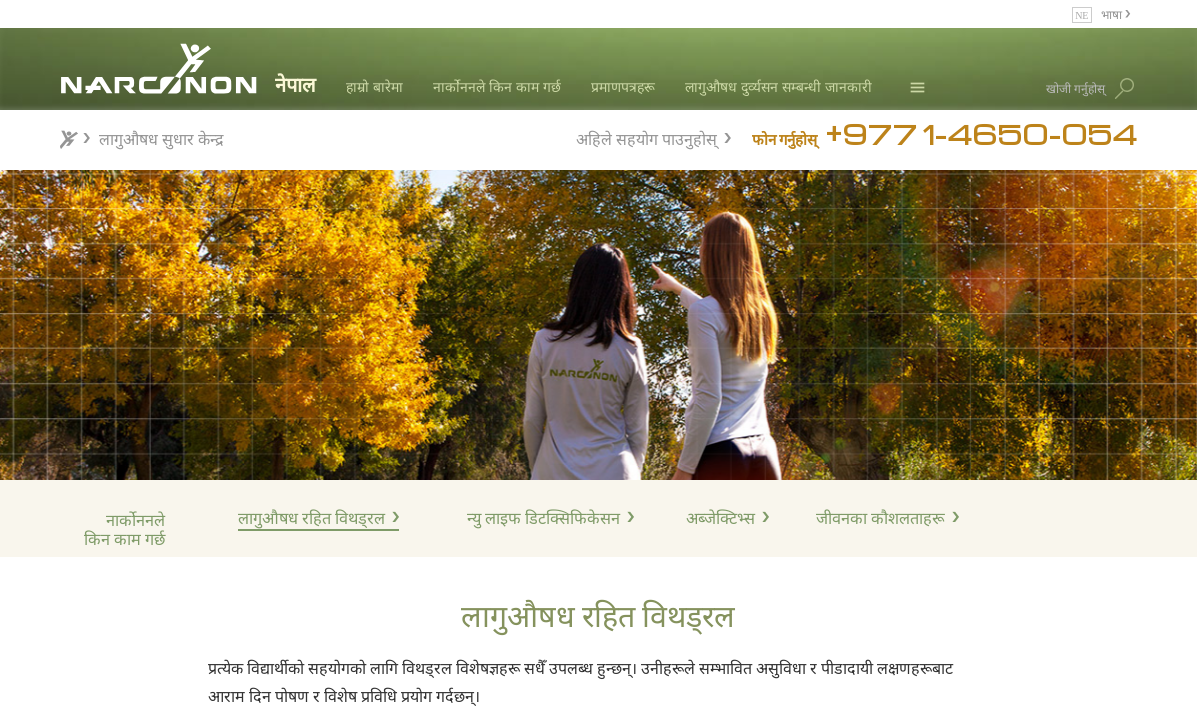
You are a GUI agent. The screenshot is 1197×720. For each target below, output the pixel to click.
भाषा (1113, 13)
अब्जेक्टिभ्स (720, 518)
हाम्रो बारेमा (374, 86)
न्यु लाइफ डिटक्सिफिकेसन (543, 518)
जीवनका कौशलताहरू (880, 518)
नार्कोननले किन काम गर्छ (497, 86)
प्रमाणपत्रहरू (623, 86)
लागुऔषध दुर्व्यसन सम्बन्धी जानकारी (778, 86)
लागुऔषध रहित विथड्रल (311, 518)
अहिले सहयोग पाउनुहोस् (646, 136)
